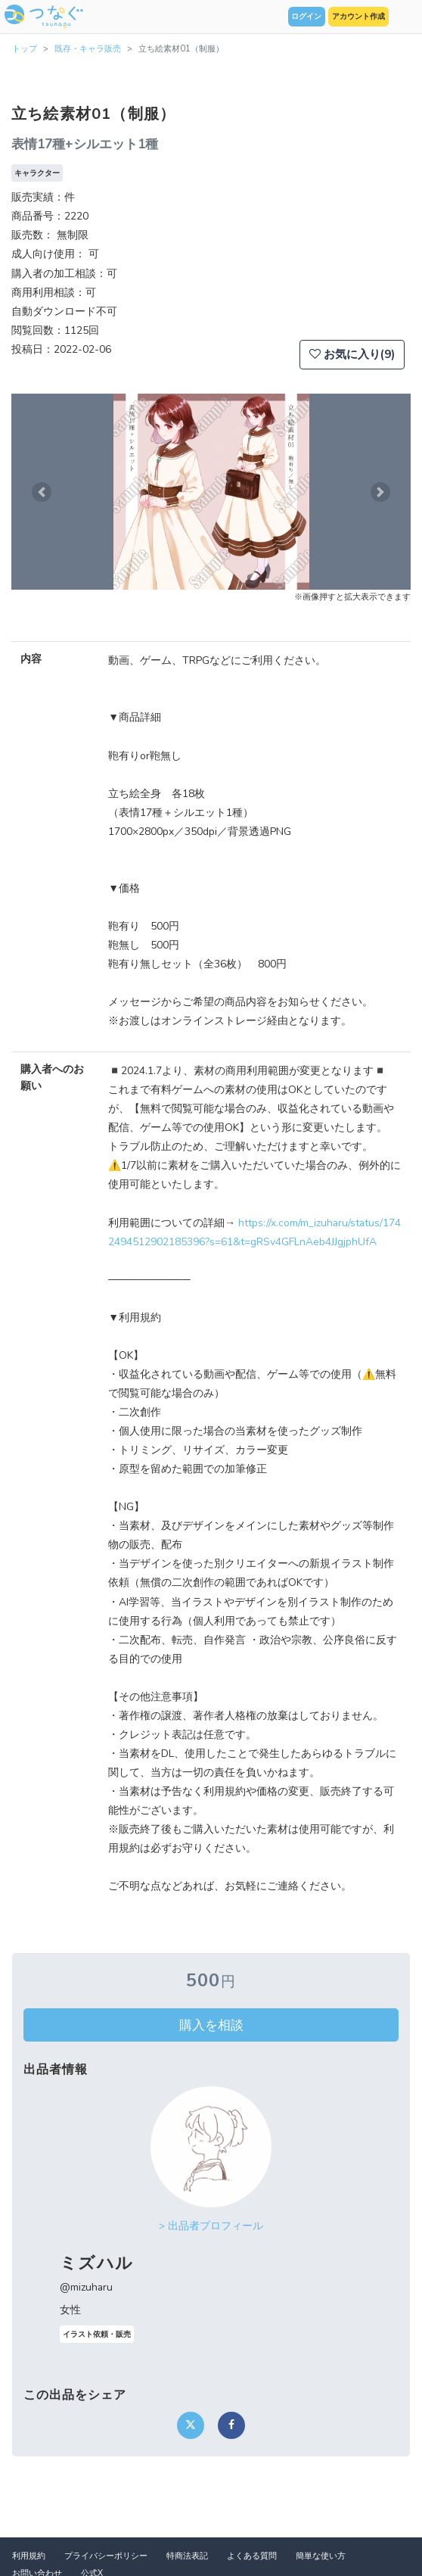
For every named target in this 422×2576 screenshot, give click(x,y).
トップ (24, 49)
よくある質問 (252, 2556)
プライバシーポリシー (105, 2556)
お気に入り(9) (352, 354)
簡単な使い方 (321, 2556)
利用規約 (28, 2556)
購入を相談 (211, 2025)
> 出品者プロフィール (211, 2226)
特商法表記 (187, 2556)
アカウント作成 (358, 16)
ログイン (306, 16)
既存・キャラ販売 (87, 49)
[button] (41, 492)
